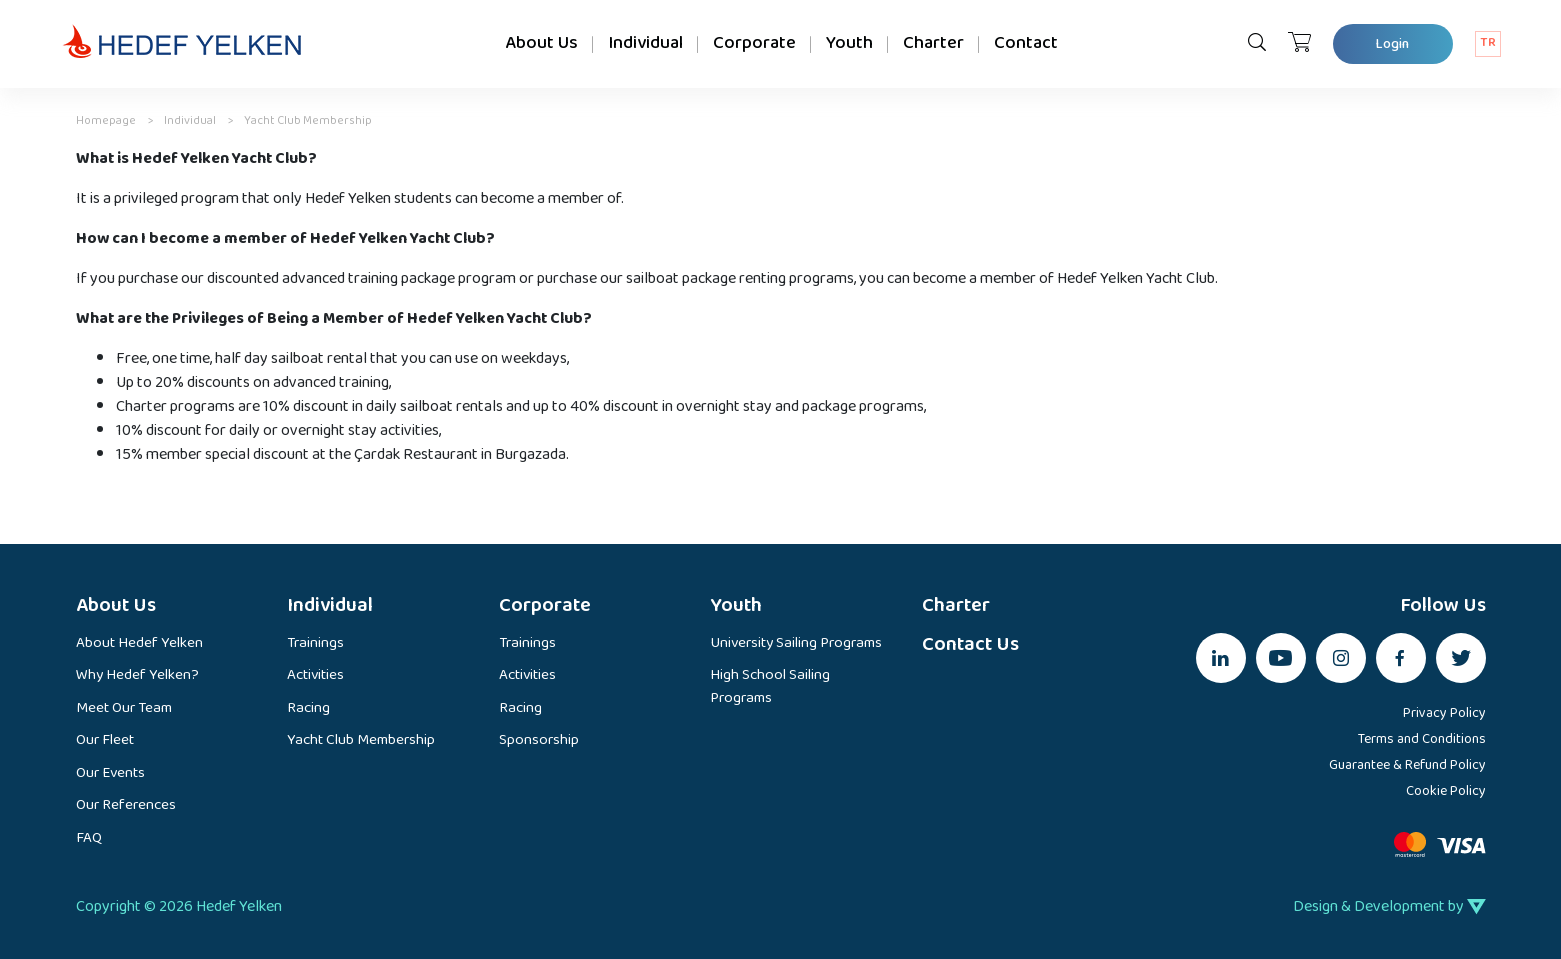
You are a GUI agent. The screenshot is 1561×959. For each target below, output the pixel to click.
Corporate (754, 43)
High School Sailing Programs (770, 687)
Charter (933, 43)
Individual (645, 43)
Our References (126, 806)
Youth (849, 43)
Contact (1026, 43)
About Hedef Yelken (139, 644)
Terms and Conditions (1422, 739)
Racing (308, 709)
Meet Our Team (124, 709)
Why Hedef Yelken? (137, 676)
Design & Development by (1389, 907)
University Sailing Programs (796, 644)
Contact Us (970, 645)
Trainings (315, 644)
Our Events (110, 774)
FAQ (89, 839)
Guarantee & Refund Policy (1407, 765)
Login (1392, 44)
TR (1488, 43)
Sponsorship (539, 741)
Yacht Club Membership (361, 741)
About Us (541, 43)
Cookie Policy (1446, 791)
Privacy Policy (1444, 713)
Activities (315, 676)
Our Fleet (105, 741)
